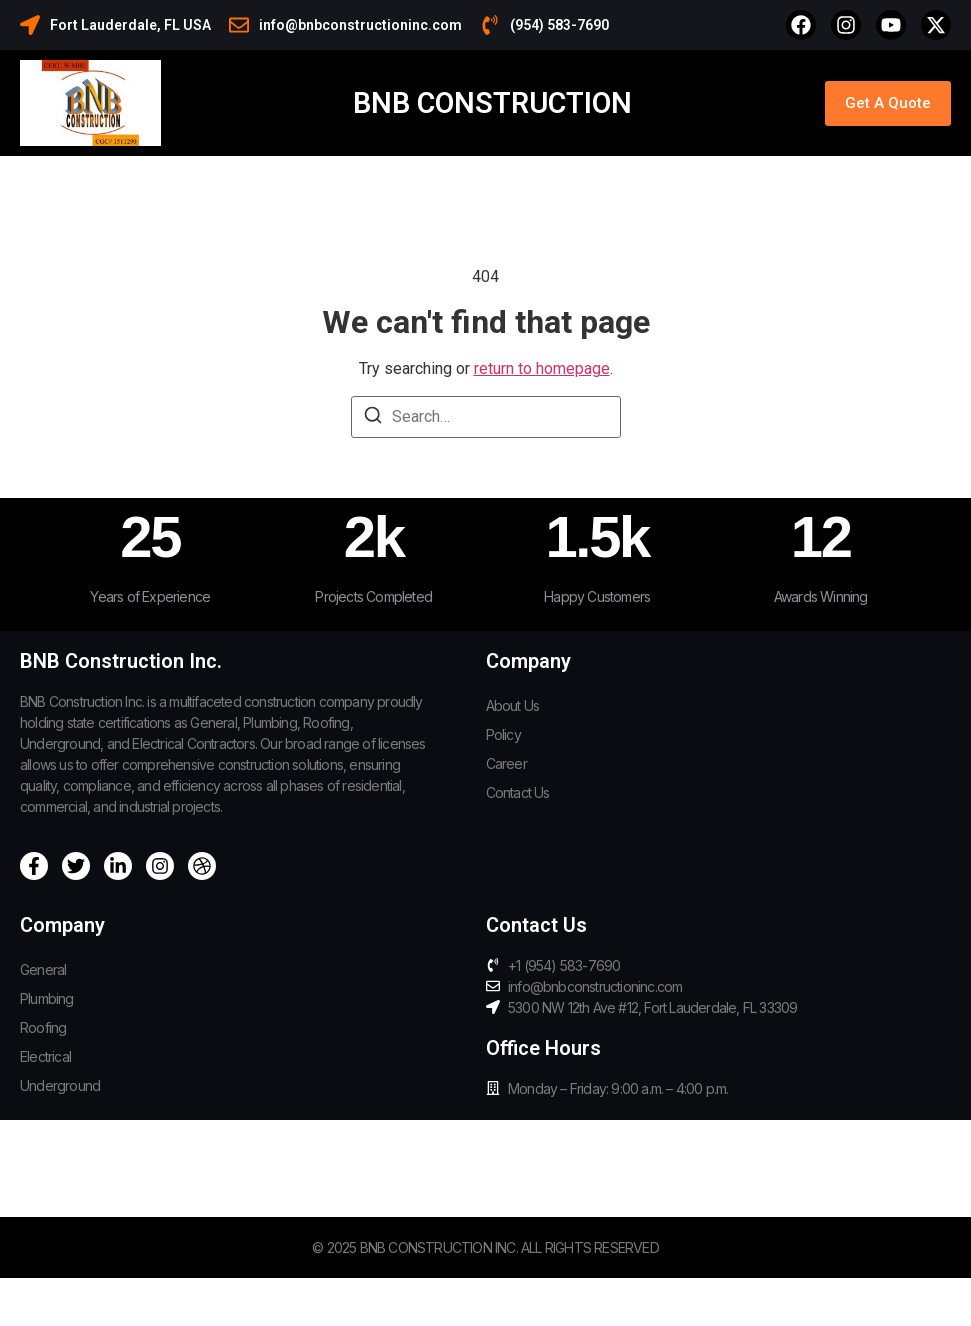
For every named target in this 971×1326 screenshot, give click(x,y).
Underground (60, 1085)
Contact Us (518, 792)
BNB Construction (492, 103)
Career (506, 763)
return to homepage (542, 368)
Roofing (43, 1027)
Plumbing (47, 998)
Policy (503, 734)
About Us (513, 705)
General (43, 969)
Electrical (45, 1056)
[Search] (373, 418)
